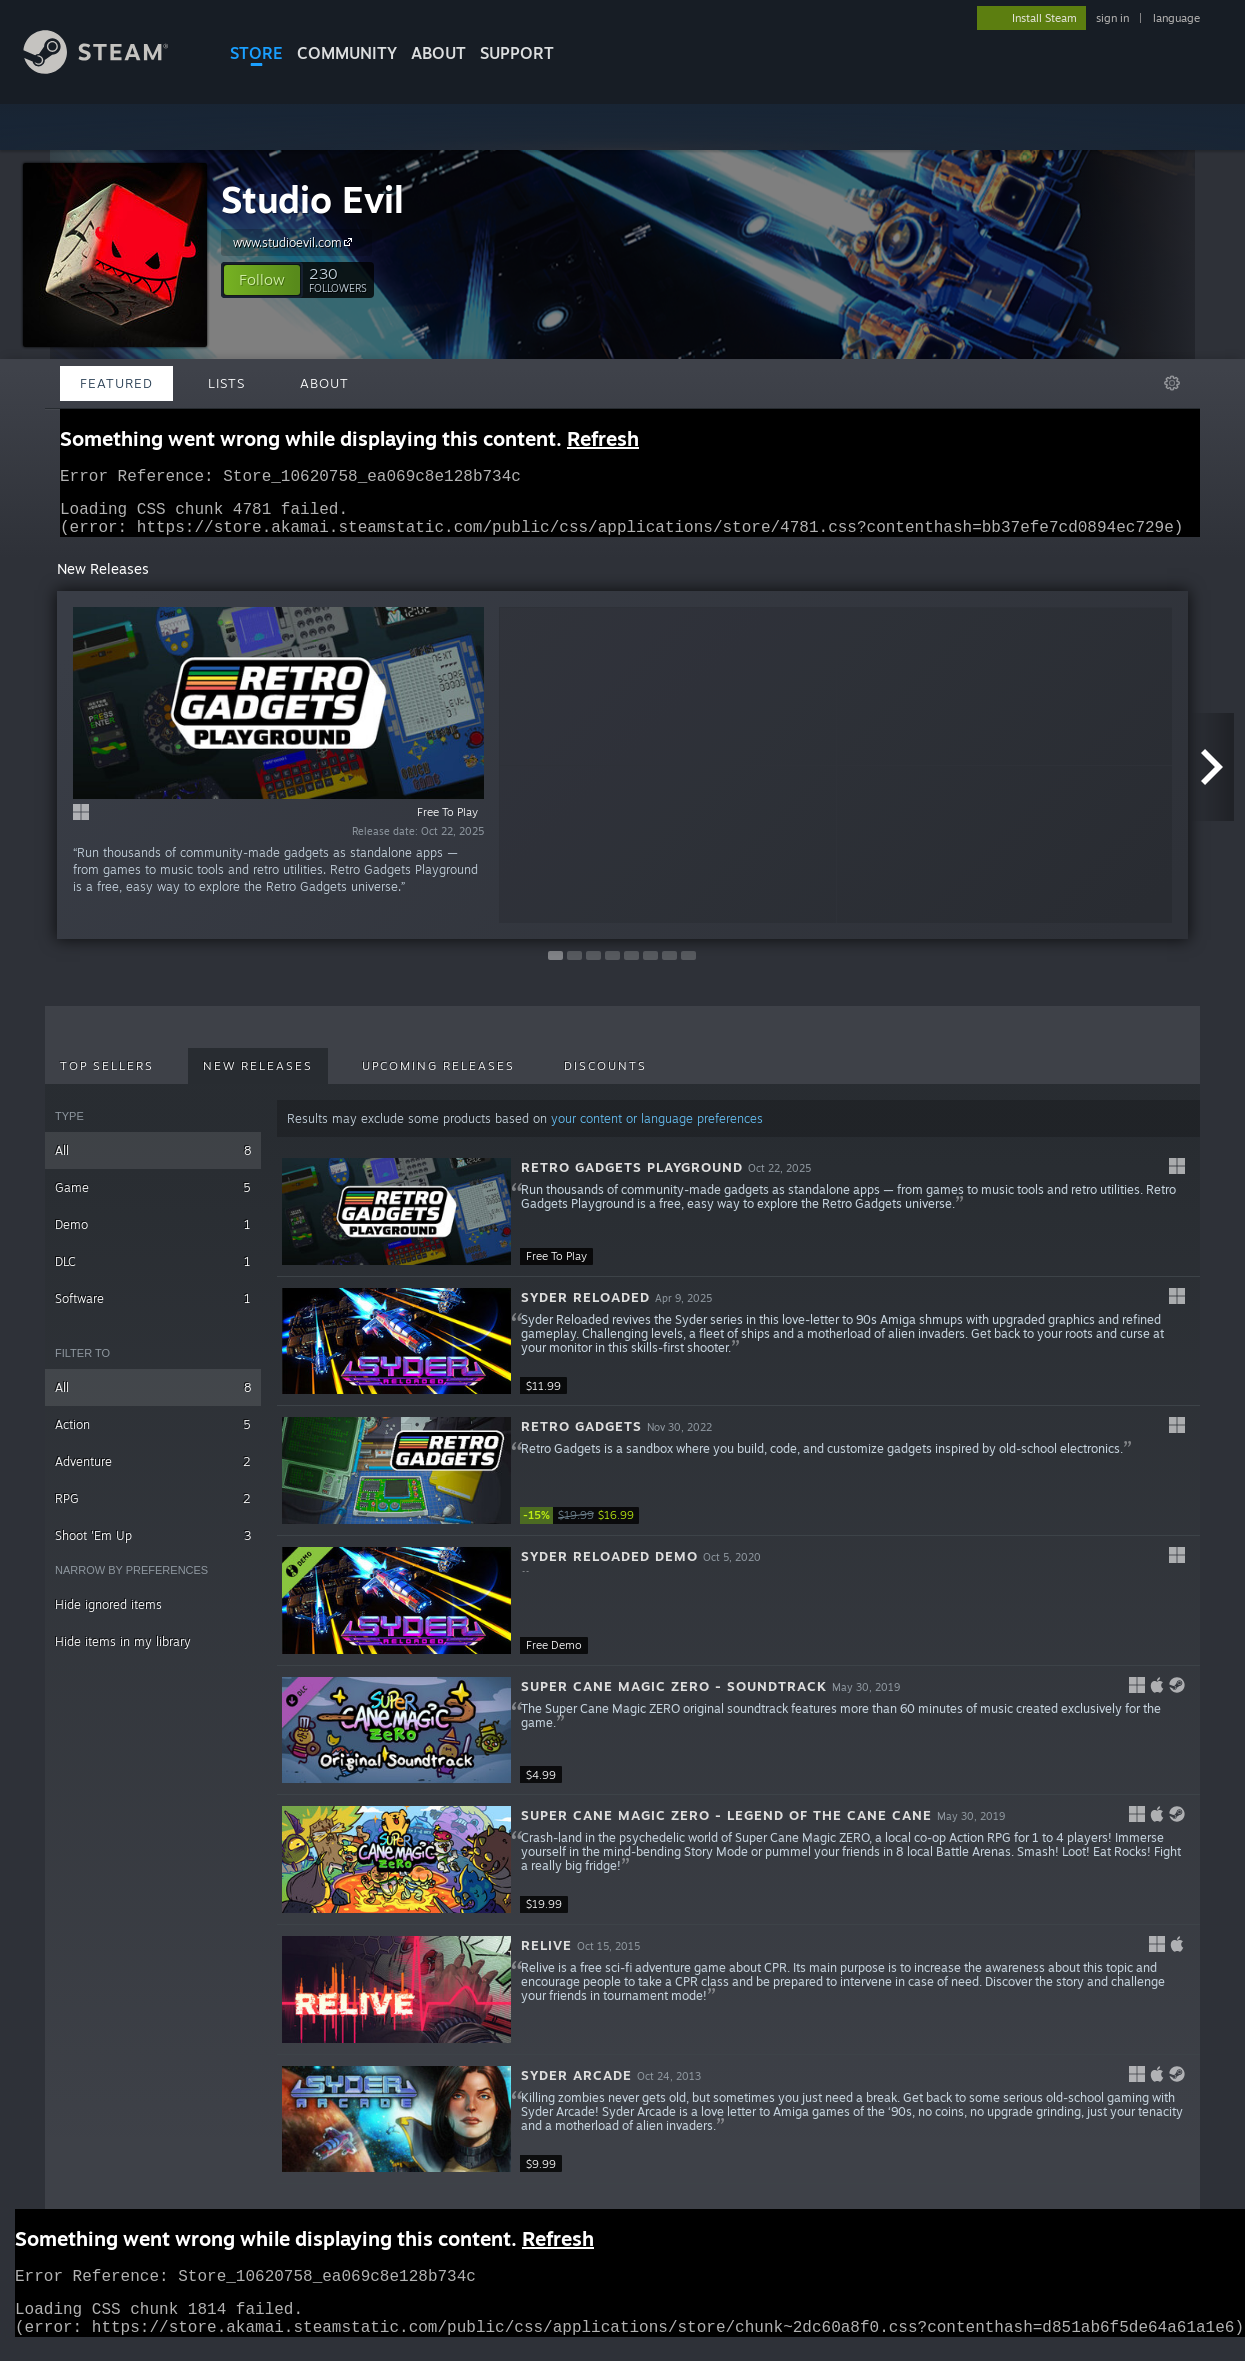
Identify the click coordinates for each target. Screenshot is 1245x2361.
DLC (153, 1273)
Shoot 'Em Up (153, 1547)
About (438, 53)
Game (153, 1199)
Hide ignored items (108, 1616)
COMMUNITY (347, 53)
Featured (116, 383)
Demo (153, 1236)
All (153, 1162)
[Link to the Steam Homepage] (111, 68)
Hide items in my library (123, 1653)
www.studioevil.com (295, 242)
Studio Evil (312, 199)
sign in (1112, 18)
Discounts (605, 1078)
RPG (153, 1510)
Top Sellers (107, 1078)
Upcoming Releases (438, 1078)
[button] (262, 280)
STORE (256, 53)
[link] (580, 1527)
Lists (226, 383)
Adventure (153, 1473)
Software (153, 1310)
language (1176, 18)
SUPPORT (517, 53)
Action (153, 1436)
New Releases (258, 1078)
